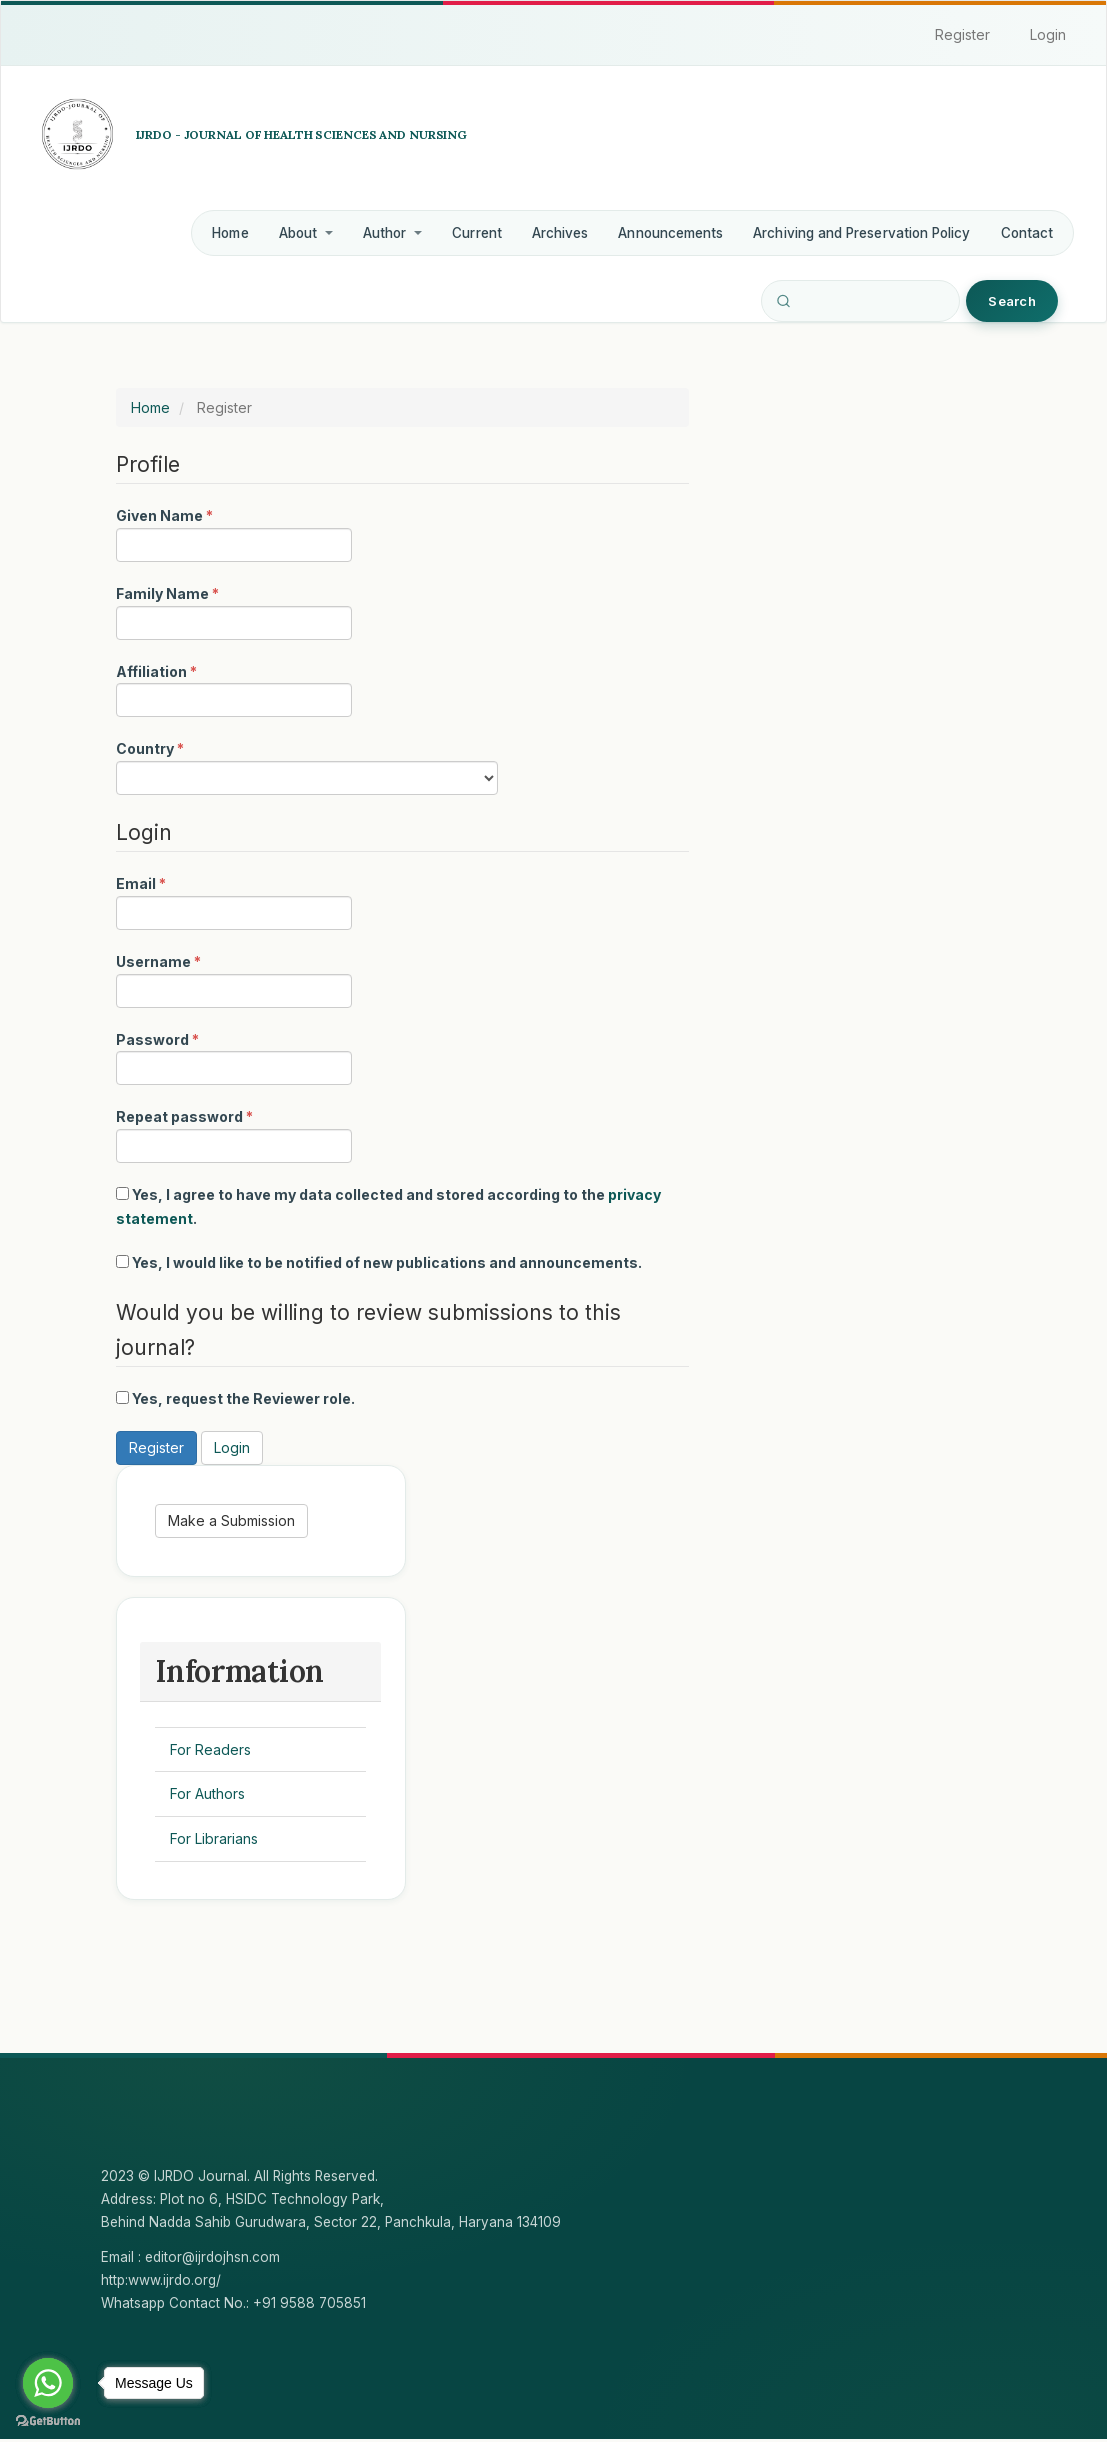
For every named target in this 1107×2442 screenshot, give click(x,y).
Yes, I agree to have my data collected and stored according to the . (388, 1206)
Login (1048, 34)
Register (962, 34)
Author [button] (392, 233)
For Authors (208, 1796)
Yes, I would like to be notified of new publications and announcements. (379, 1262)
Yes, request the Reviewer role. (235, 1398)
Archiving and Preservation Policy (861, 233)
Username (234, 979)
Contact (1027, 233)
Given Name (234, 533)
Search (1012, 301)
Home (230, 233)
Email (234, 901)
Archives (560, 233)
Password (234, 1057)
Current (476, 233)
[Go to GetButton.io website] (48, 2421)
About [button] (306, 233)
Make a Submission (232, 1521)
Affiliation (234, 689)
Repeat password (234, 1134)
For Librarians (215, 1840)
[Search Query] (860, 301)
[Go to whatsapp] (48, 2383)
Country (307, 766)
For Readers (211, 1751)
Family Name (234, 611)
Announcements (670, 233)
